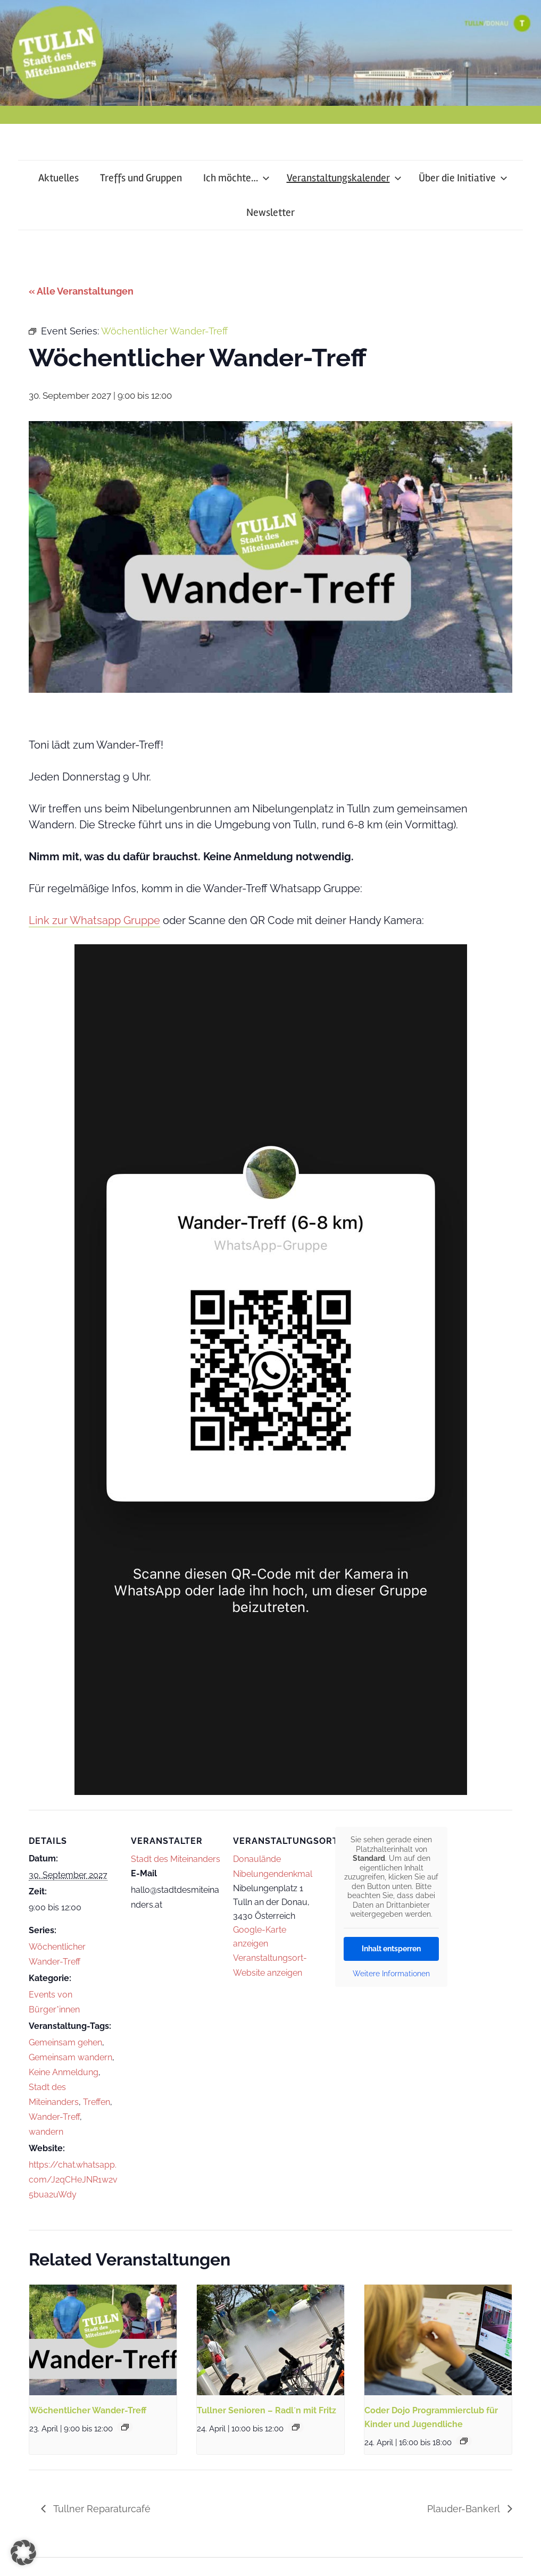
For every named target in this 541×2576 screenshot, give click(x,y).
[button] (23, 2552)
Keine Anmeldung (63, 2072)
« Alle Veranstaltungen (81, 291)
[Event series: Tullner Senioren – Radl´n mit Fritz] (295, 2427)
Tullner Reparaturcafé (101, 2508)
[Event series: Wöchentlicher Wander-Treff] (125, 2427)
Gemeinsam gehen (65, 2042)
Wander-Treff (54, 2117)
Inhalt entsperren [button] (391, 1948)
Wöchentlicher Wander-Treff (87, 2410)
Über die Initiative (463, 177)
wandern (46, 2132)
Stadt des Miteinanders (175, 1859)
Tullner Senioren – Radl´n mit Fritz (266, 2410)
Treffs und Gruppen (141, 177)
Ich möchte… (236, 177)
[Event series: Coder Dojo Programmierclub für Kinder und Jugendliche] (464, 2441)
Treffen (96, 2102)
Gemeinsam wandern (70, 2057)
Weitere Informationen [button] (391, 1973)
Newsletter (270, 212)
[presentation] (103, 2340)
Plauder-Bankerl (464, 2508)
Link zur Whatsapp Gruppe (94, 920)
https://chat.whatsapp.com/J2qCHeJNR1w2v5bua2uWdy (73, 2180)
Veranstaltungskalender (344, 177)
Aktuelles (58, 177)
